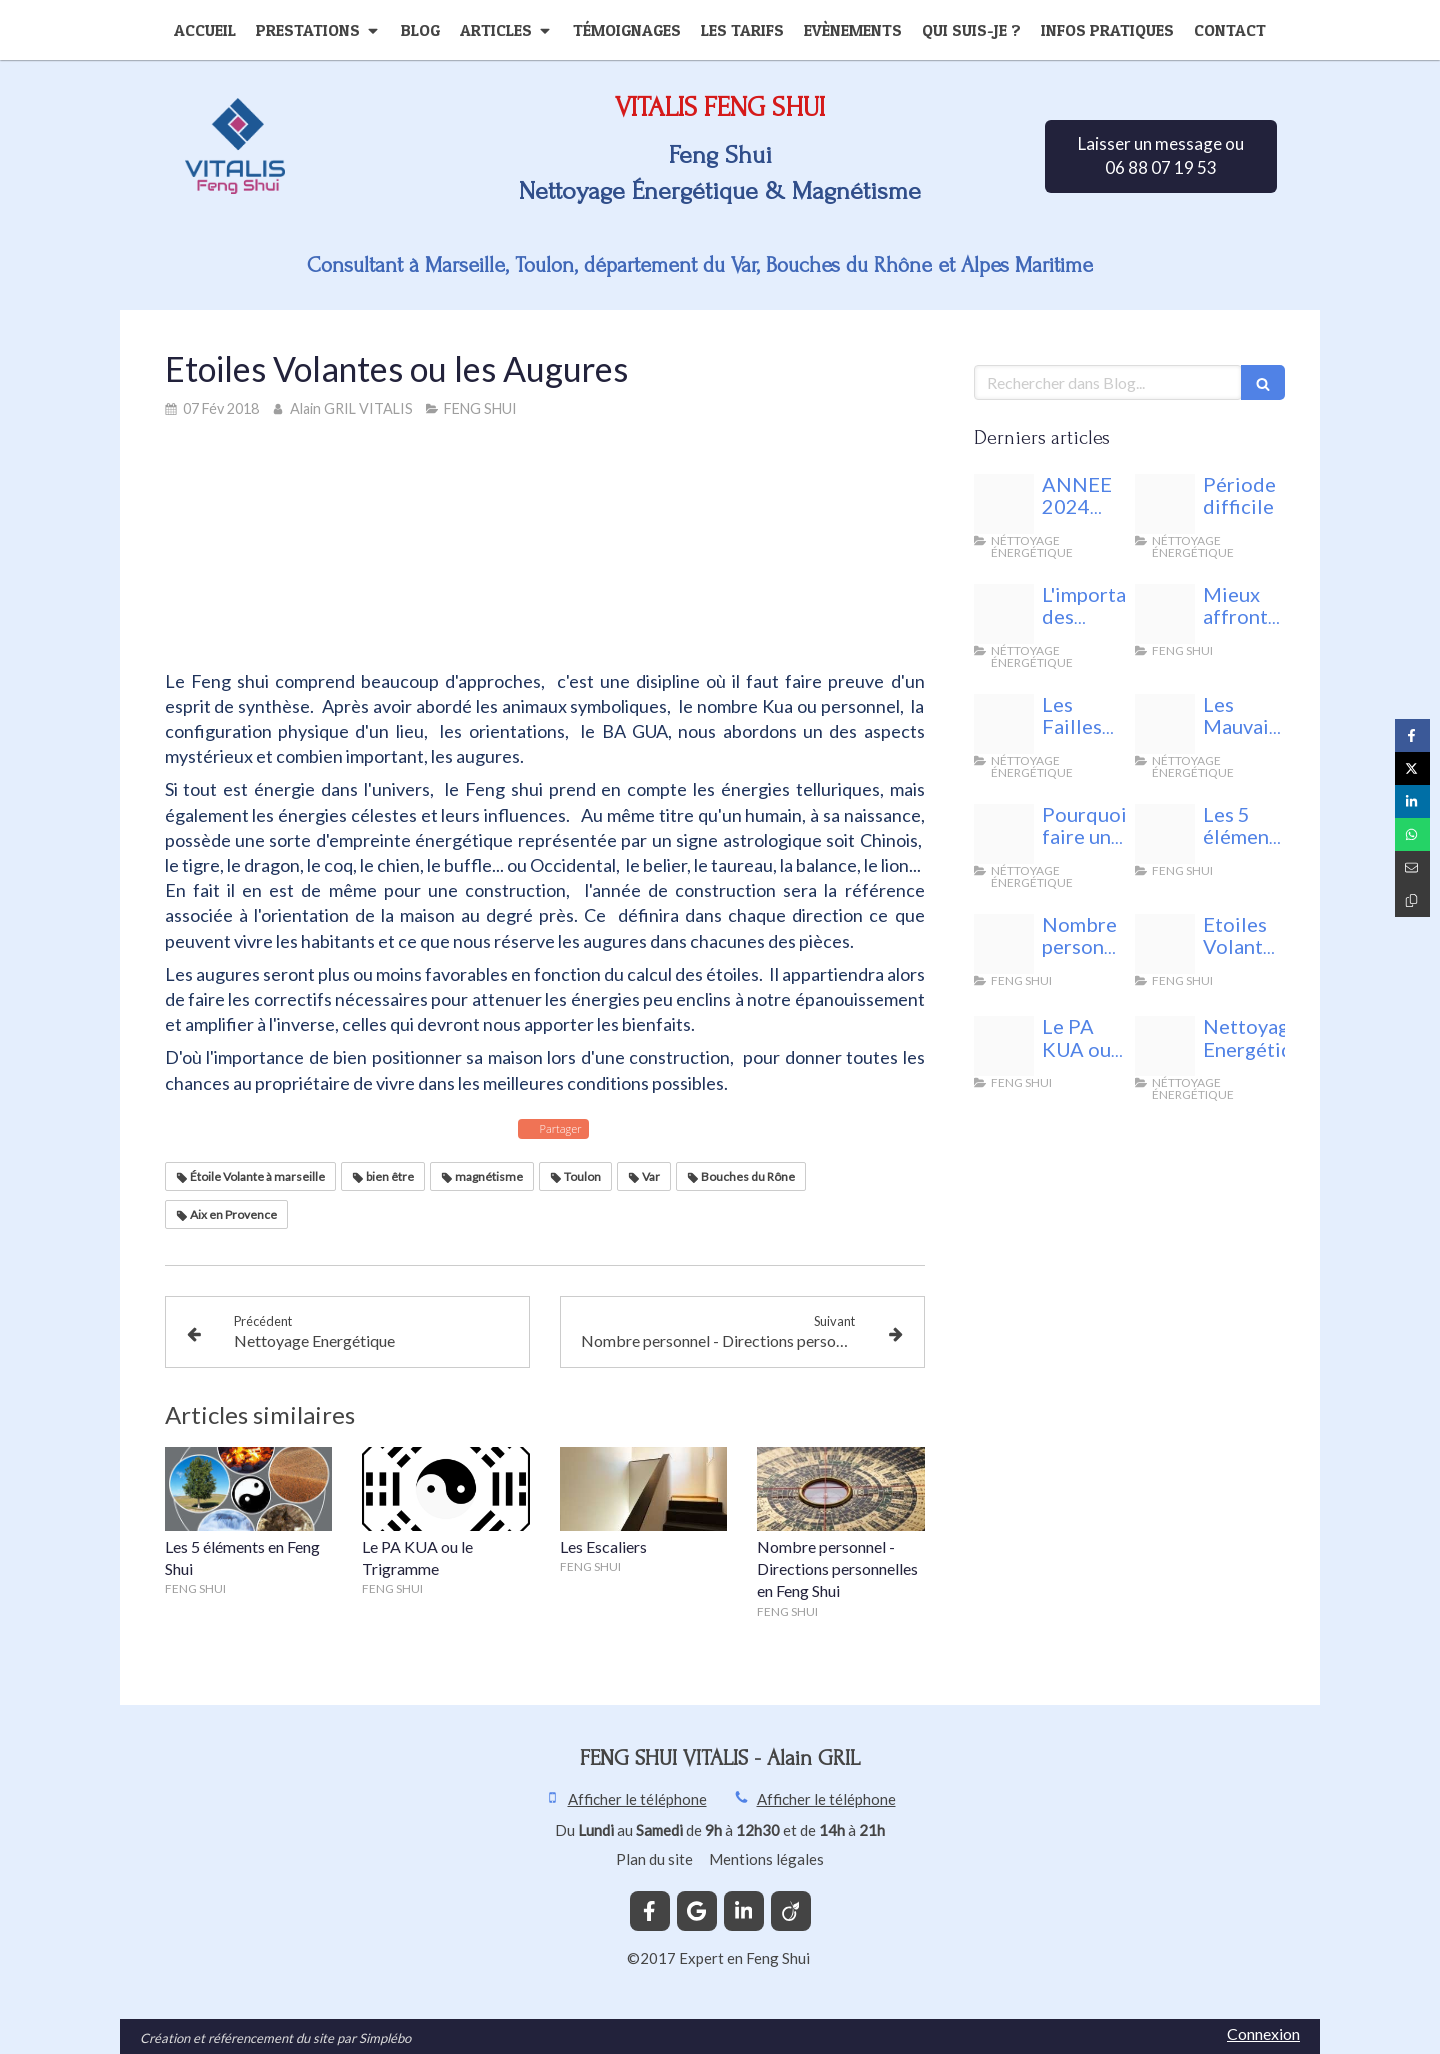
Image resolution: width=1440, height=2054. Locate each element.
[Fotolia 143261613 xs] (1165, 724)
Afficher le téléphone (637, 1799)
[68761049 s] (1165, 944)
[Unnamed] (1165, 614)
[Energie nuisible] (1004, 504)
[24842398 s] (1004, 944)
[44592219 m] (1165, 1046)
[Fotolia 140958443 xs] (1004, 724)
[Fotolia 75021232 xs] (1165, 834)
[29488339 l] (1004, 834)
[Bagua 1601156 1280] (1004, 1046)
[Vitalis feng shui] (1165, 504)
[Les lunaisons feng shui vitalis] (1004, 614)
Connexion (1263, 2033)
